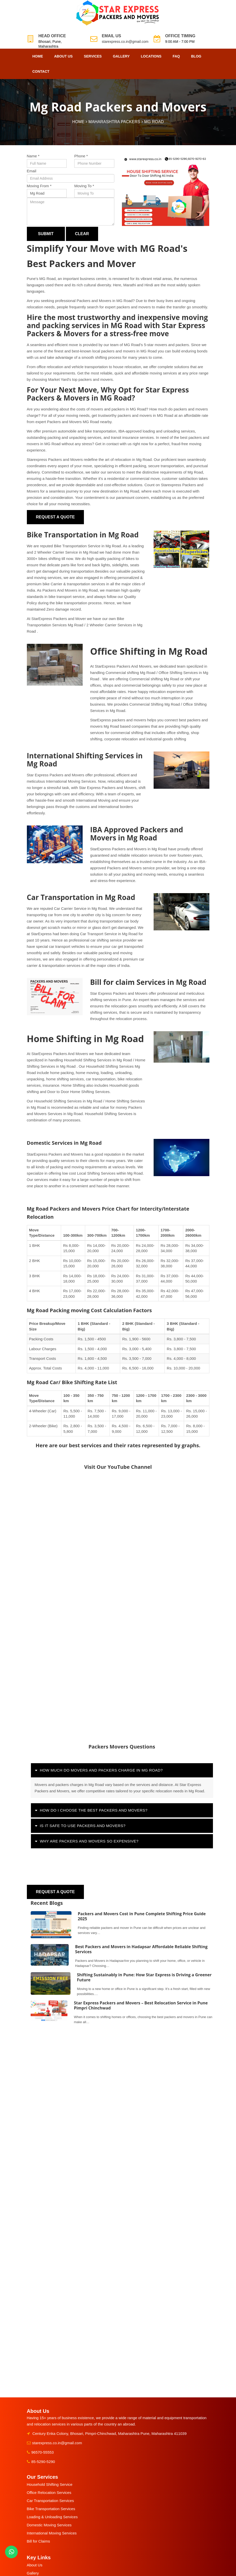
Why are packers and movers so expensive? (89, 2114)
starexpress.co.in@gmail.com (125, 42)
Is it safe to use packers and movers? (82, 2098)
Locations (151, 56)
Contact (40, 71)
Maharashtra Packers (114, 122)
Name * (33, 156)
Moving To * (84, 186)
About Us (63, 56)
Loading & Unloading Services (52, 2517)
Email (32, 171)
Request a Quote (55, 517)
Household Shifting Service (49, 2484)
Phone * (81, 156)
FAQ (176, 56)
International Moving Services (52, 2533)
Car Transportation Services (50, 2500)
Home (37, 56)
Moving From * (39, 186)
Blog (196, 56)
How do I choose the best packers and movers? (94, 2083)
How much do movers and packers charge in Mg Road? (101, 2043)
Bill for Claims (38, 2541)
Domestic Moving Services (49, 2525)
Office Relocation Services (49, 2492)
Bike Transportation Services (51, 2509)
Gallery (121, 56)
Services (93, 56)
